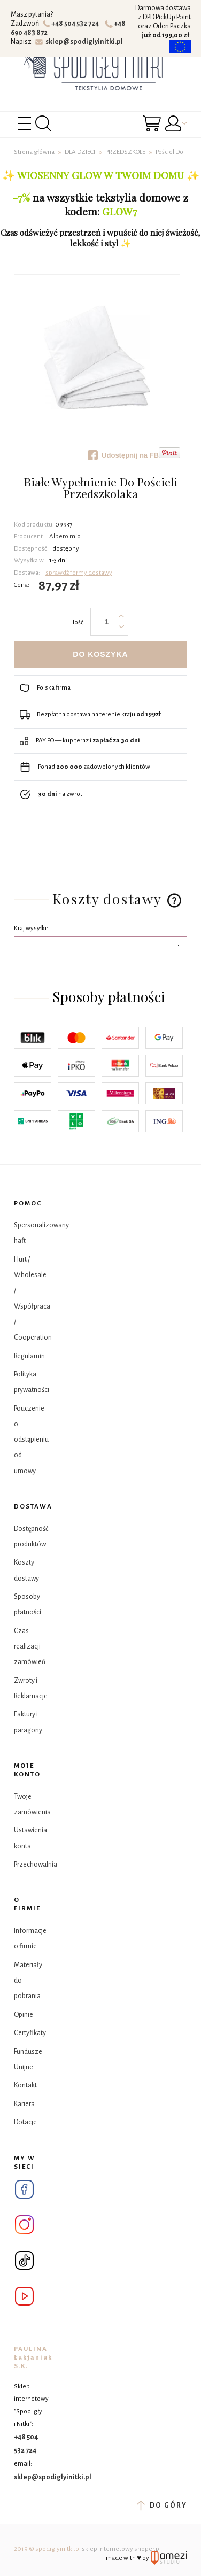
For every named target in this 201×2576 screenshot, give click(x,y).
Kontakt (25, 2085)
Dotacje (25, 2122)
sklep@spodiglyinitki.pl (79, 41)
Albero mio (65, 536)
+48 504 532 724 (72, 23)
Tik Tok (24, 2260)
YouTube (24, 2296)
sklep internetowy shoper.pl (121, 2549)
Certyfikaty (30, 2033)
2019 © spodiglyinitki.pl (47, 2549)
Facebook (24, 2189)
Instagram (24, 2224)
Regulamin (29, 1356)
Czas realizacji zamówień (29, 1646)
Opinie (23, 2014)
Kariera (24, 2104)
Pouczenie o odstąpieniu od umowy (31, 1440)
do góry (161, 2505)
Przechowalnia (35, 1864)
